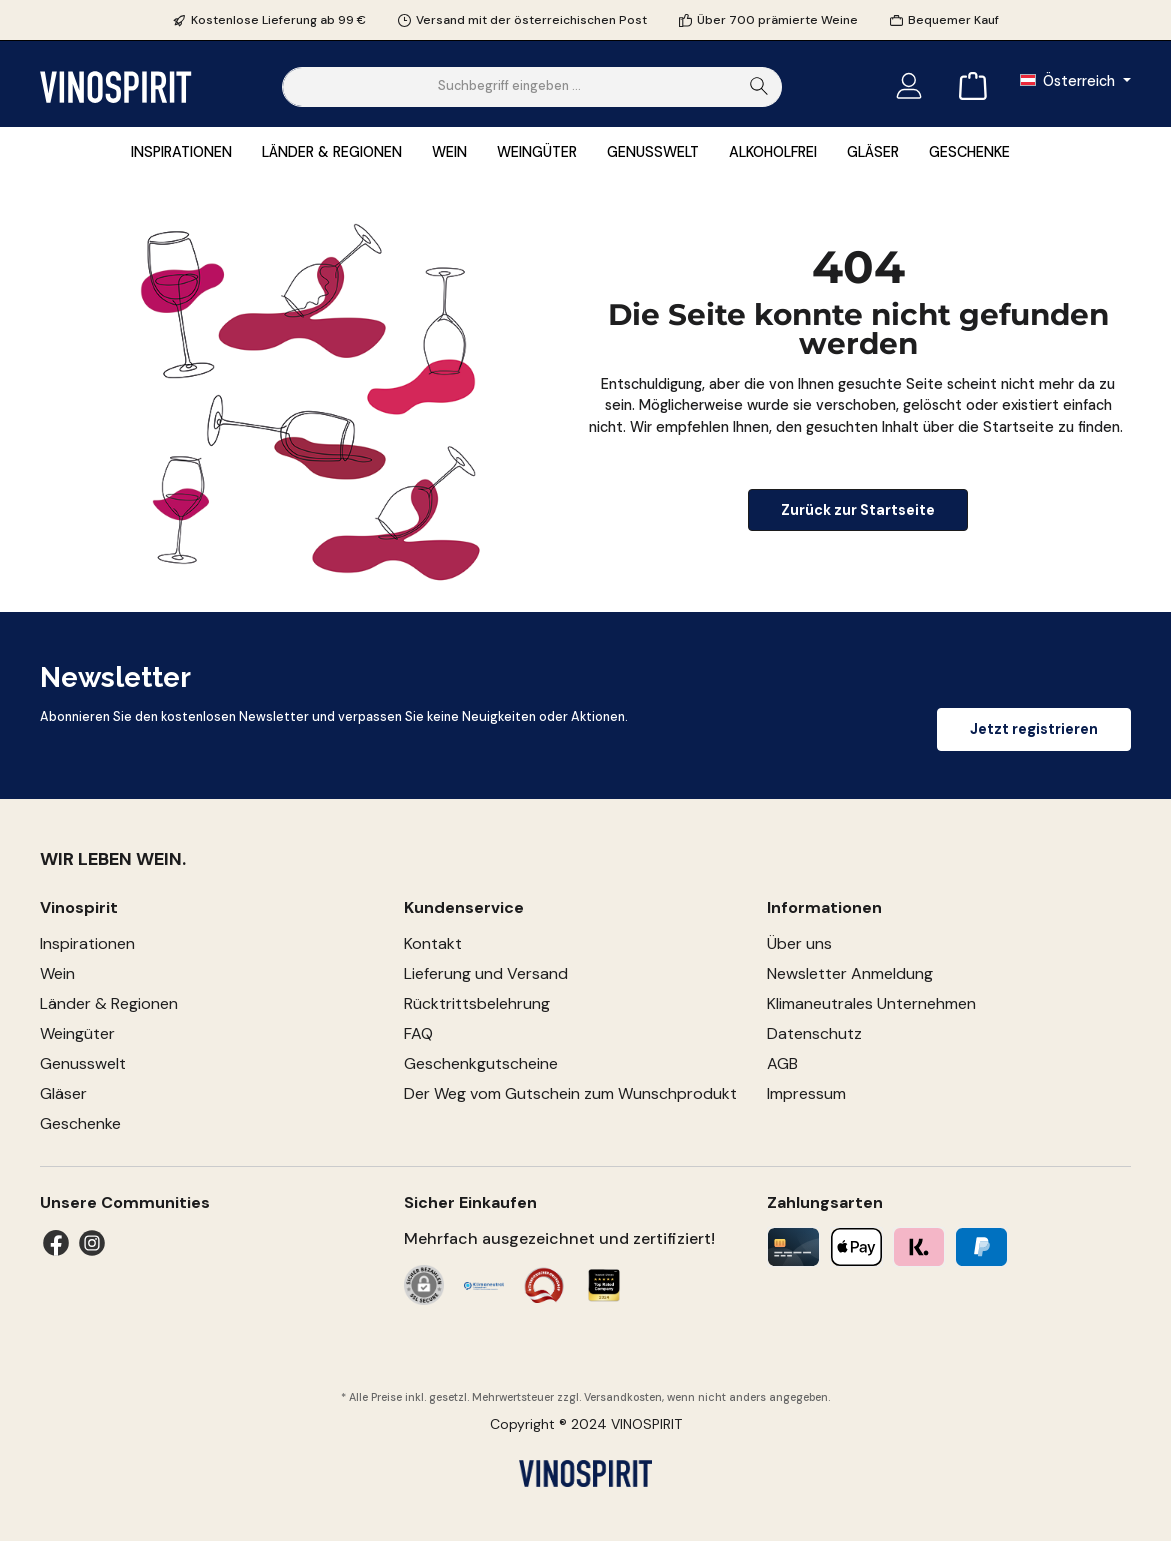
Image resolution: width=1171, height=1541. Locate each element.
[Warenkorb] (967, 86)
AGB (782, 1063)
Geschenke (80, 1123)
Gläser (63, 1093)
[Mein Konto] (909, 86)
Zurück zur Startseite (858, 510)
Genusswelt (83, 1063)
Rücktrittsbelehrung (477, 1003)
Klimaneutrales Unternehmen (871, 1003)
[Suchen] (759, 87)
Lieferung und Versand (486, 973)
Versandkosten (623, 1397)
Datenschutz (814, 1033)
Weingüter (77, 1033)
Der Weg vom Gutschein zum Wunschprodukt (570, 1093)
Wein (57, 973)
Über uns (799, 943)
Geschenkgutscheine (481, 1063)
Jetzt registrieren (1034, 729)
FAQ (418, 1033)
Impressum (806, 1093)
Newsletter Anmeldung (850, 973)
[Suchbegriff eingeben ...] (510, 87)
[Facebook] (56, 1243)
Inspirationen (87, 943)
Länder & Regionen (109, 1003)
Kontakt (433, 943)
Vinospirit (79, 907)
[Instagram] (92, 1243)
